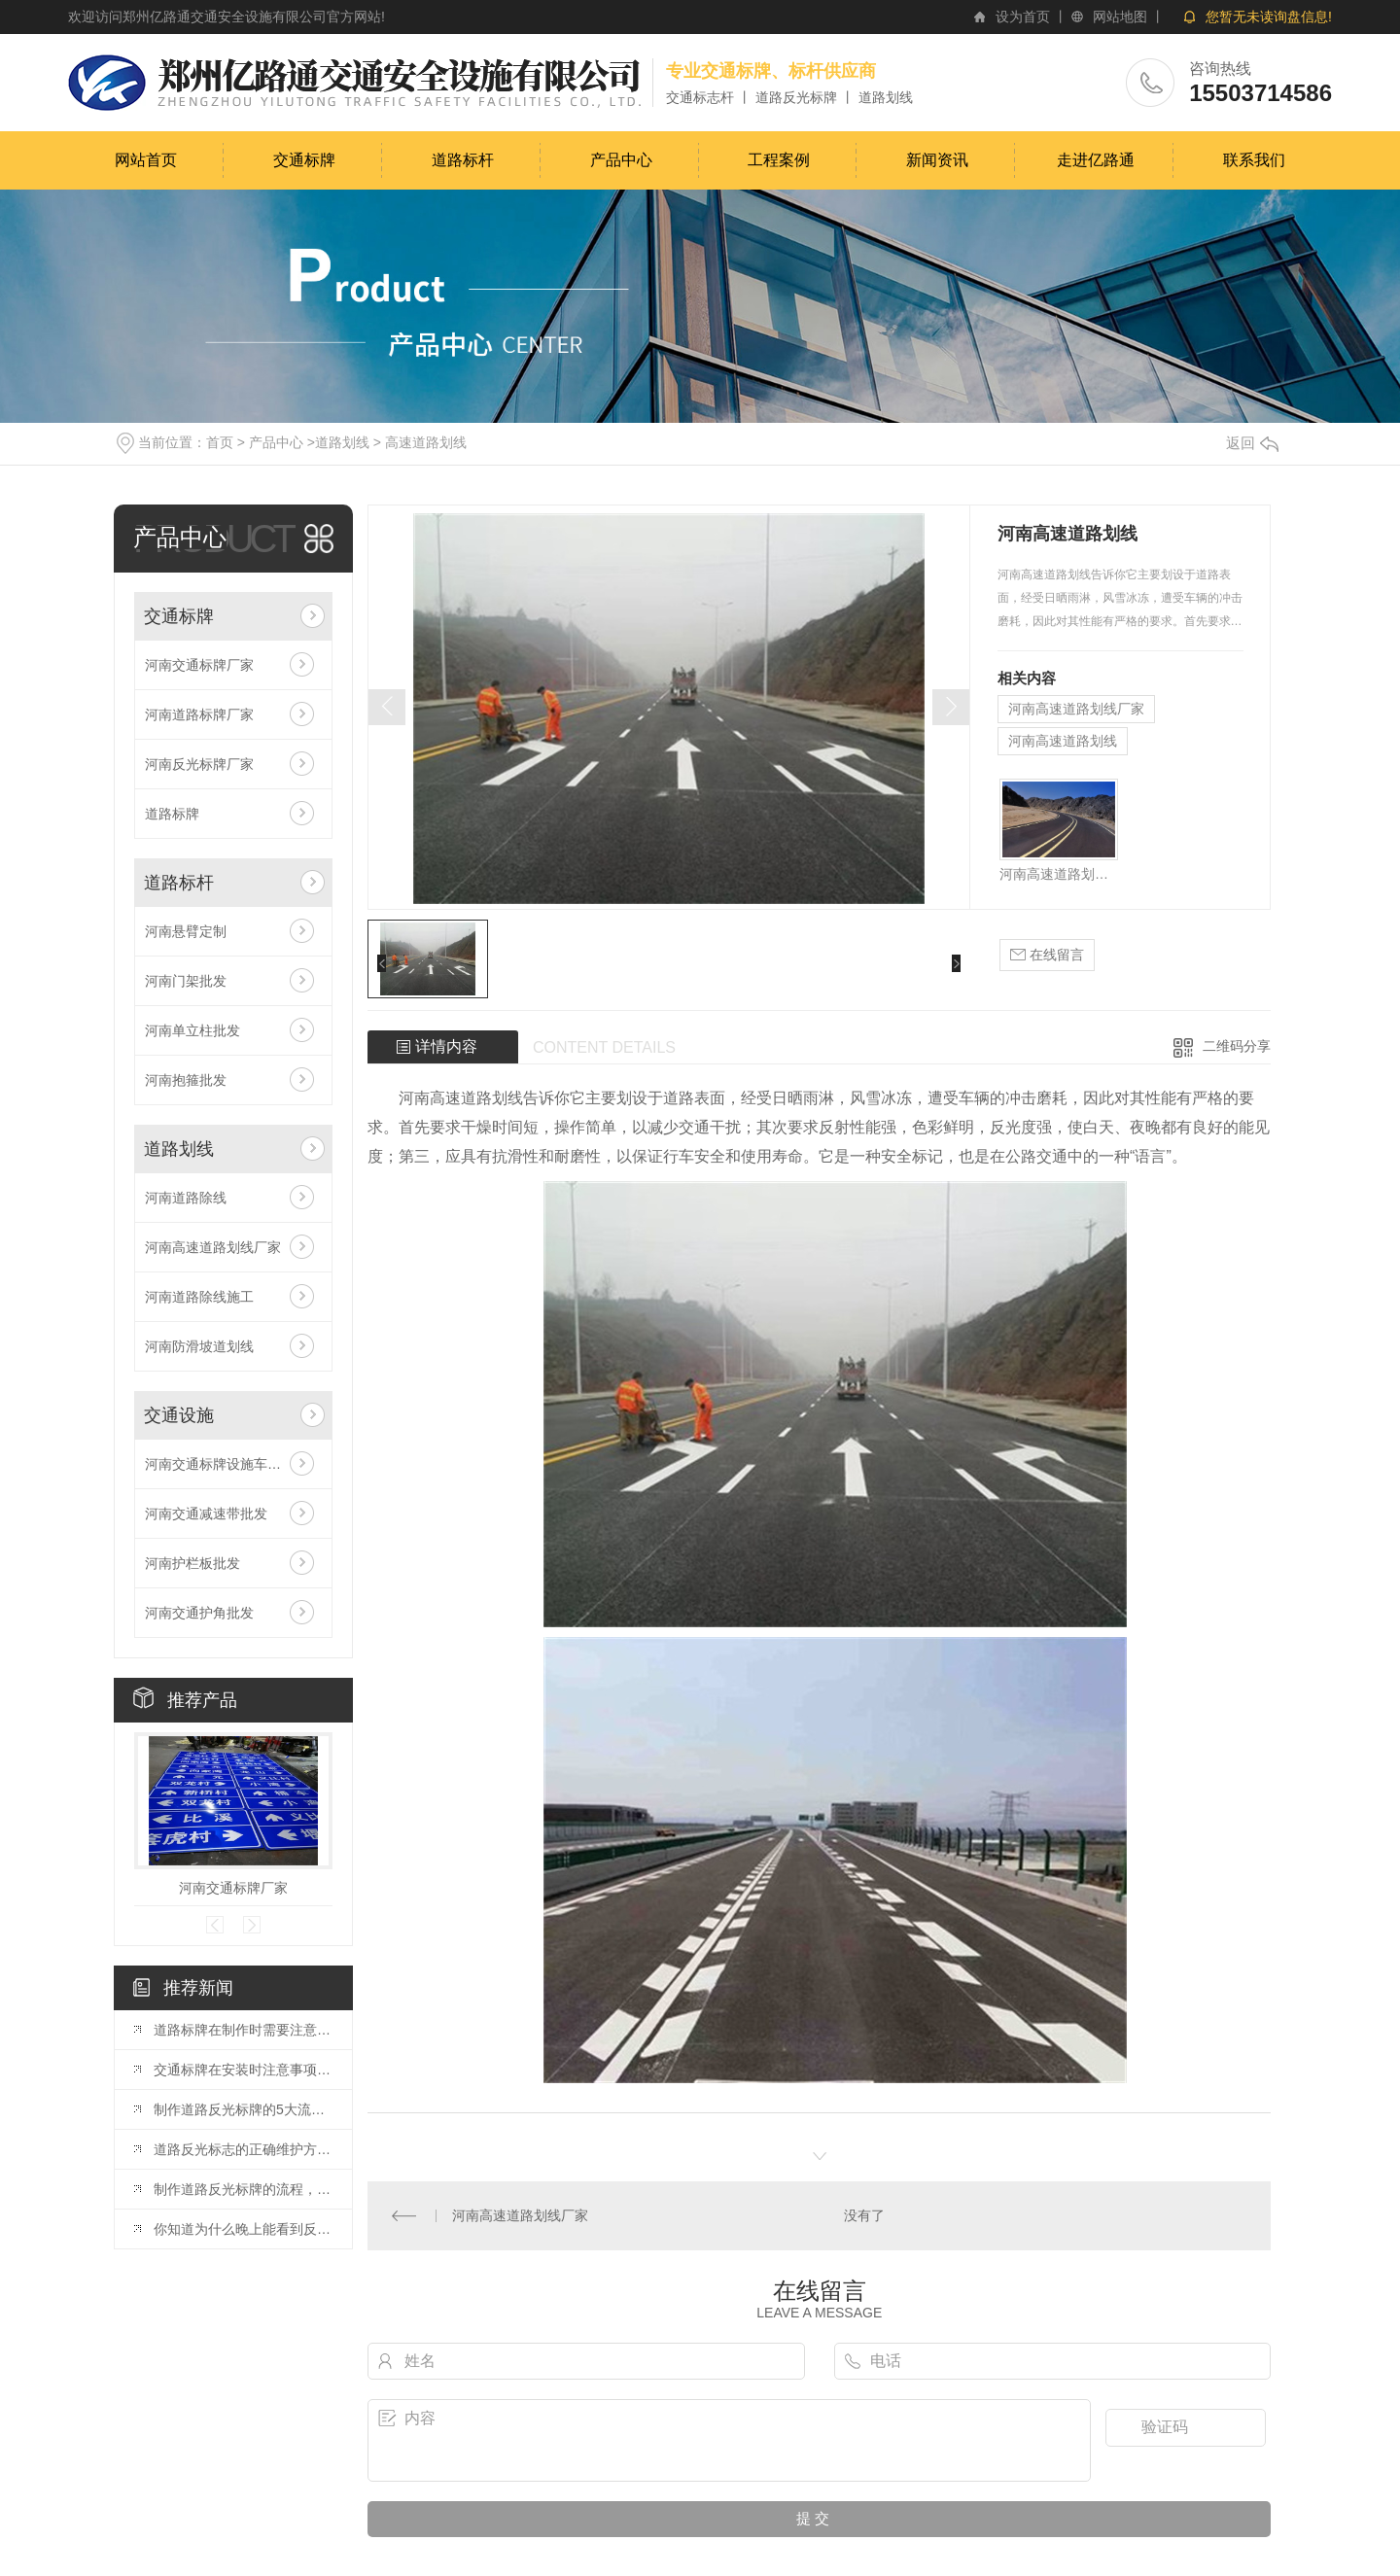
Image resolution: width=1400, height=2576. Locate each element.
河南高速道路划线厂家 (213, 1247)
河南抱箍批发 (186, 1080)
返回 (1252, 443)
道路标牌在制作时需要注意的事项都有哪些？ (243, 2029)
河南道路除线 (186, 1197)
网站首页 (146, 160)
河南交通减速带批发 (206, 1513)
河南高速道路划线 (1062, 740)
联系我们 (1254, 160)
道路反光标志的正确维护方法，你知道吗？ (243, 2149)
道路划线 (342, 442)
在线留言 (1047, 955)
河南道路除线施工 (199, 1297)
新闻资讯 (937, 160)
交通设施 (179, 1415)
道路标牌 (172, 813)
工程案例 (779, 160)
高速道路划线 (426, 442)
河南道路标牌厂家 (199, 714)
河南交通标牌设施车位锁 (220, 1464)
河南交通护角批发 (199, 1612)
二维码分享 (1237, 1046)
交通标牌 (304, 160)
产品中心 (621, 160)
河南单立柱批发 (192, 1030)
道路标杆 (463, 160)
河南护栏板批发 (192, 1563)
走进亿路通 (1096, 160)
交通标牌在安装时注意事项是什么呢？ (243, 2069)
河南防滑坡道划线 (199, 1346)
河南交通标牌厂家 (199, 665)
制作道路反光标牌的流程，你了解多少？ (243, 2189)
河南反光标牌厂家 (199, 764)
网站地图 (1120, 16)
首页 (219, 442)
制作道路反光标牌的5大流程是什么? (243, 2109)
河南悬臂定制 (186, 931)
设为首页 (1023, 16)
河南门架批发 (186, 981)
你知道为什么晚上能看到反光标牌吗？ (243, 2229)
